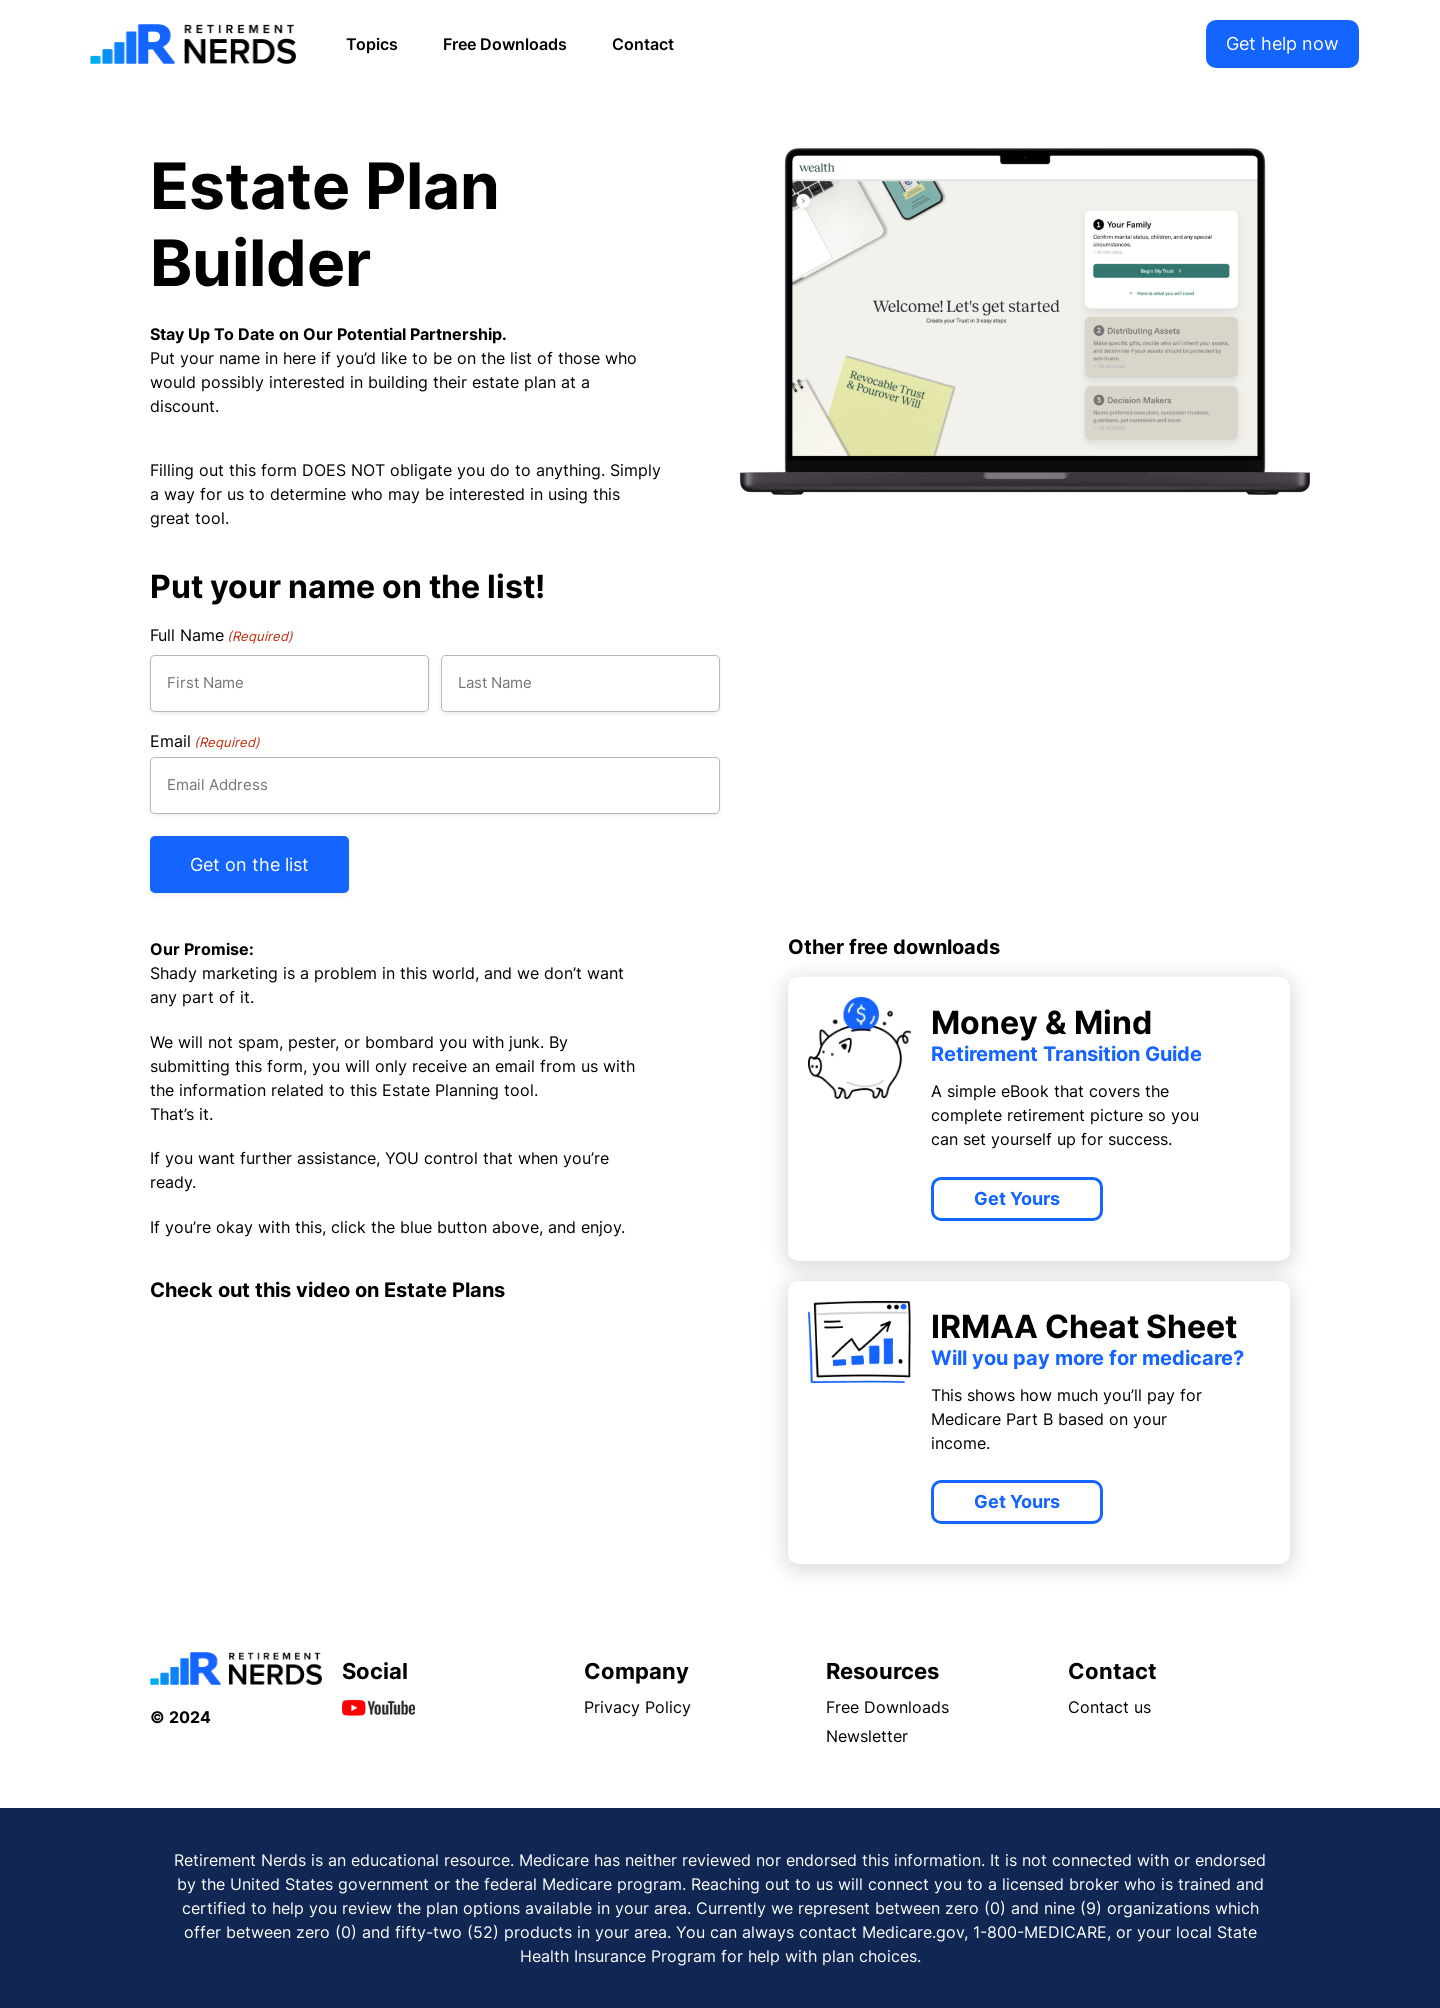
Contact (643, 44)
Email (205, 741)
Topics (372, 44)
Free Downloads (505, 44)
